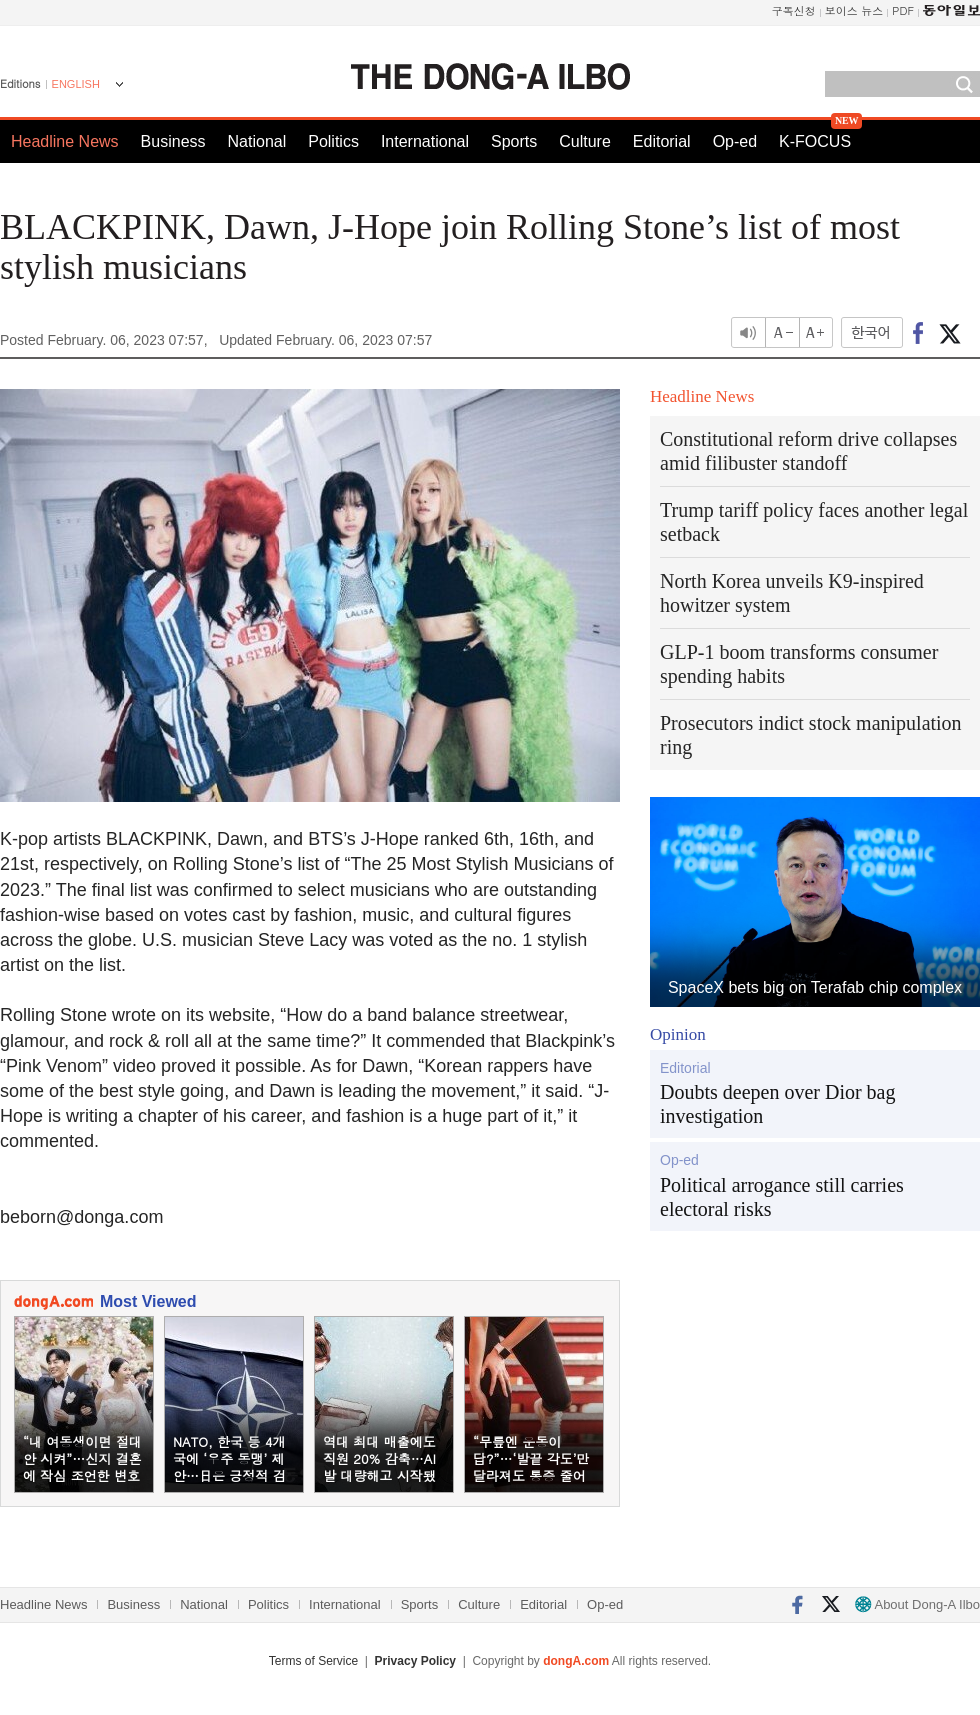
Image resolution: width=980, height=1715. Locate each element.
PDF (903, 10)
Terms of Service (313, 1661)
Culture (585, 141)
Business (173, 141)
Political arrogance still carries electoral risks (782, 1197)
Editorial (662, 141)
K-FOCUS (815, 141)
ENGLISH (76, 84)
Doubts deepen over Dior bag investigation (778, 1104)
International (425, 141)
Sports (514, 141)
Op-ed (735, 141)
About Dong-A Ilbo (917, 1604)
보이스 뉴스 (854, 10)
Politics (333, 141)
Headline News (65, 141)
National (257, 141)
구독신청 (794, 10)
